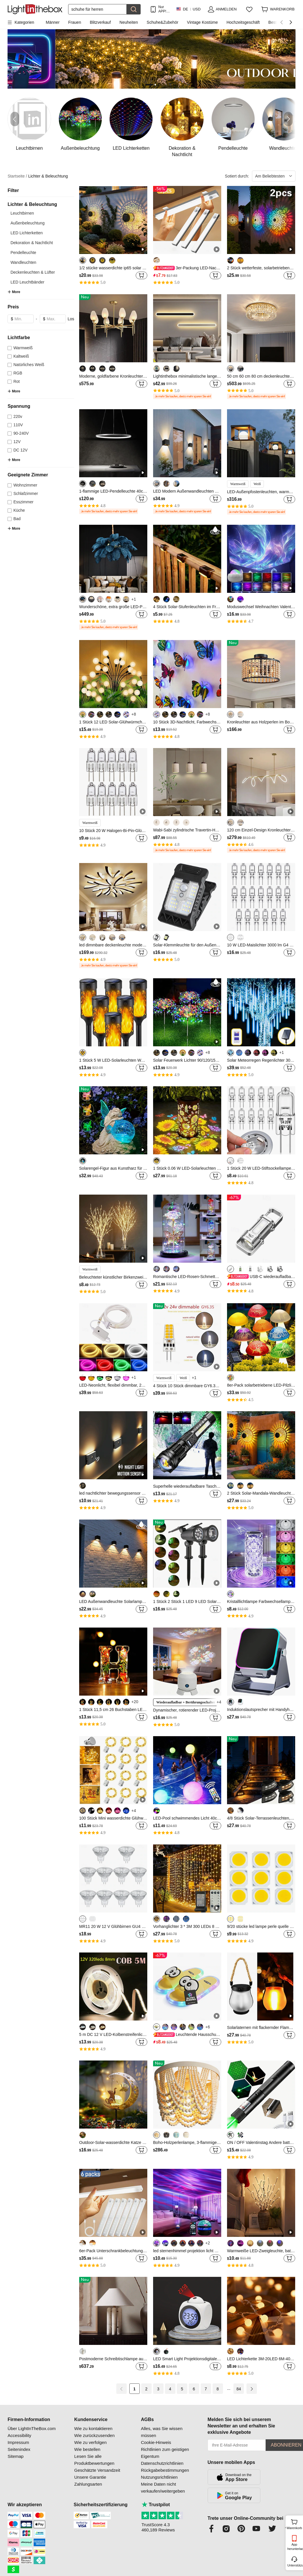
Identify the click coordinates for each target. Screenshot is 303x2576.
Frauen (74, 22)
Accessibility (19, 2435)
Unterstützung (294, 2565)
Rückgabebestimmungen (165, 2470)
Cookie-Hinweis (156, 2442)
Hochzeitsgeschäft (243, 22)
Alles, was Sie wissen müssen (161, 2432)
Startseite (17, 176)
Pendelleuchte (23, 252)
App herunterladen (294, 2547)
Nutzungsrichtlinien (159, 2477)
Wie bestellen (87, 2449)
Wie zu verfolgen (90, 2442)
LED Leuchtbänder (27, 282)
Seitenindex (19, 2449)
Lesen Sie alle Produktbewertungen (94, 2460)
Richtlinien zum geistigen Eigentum (165, 2453)
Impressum (18, 2442)
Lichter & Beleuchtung (48, 176)
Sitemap (15, 2456)
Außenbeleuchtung (27, 223)
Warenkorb (294, 2524)
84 (238, 2389)
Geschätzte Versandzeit (97, 2470)
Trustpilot (155, 2505)
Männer (52, 22)
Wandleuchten (23, 262)
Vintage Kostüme (202, 22)
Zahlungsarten (88, 2484)
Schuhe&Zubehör (162, 22)
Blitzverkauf (100, 22)
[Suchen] (97, 9)
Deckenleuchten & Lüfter (32, 272)
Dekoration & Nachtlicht (31, 242)
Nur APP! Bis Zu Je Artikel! (163, 9)
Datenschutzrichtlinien (162, 2463)
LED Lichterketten (26, 233)
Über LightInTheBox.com (32, 2428)
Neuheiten (128, 22)
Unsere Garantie (90, 2477)
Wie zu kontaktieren (93, 2428)
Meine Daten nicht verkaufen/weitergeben (163, 2487)
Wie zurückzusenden (94, 2435)
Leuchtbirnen (22, 213)
